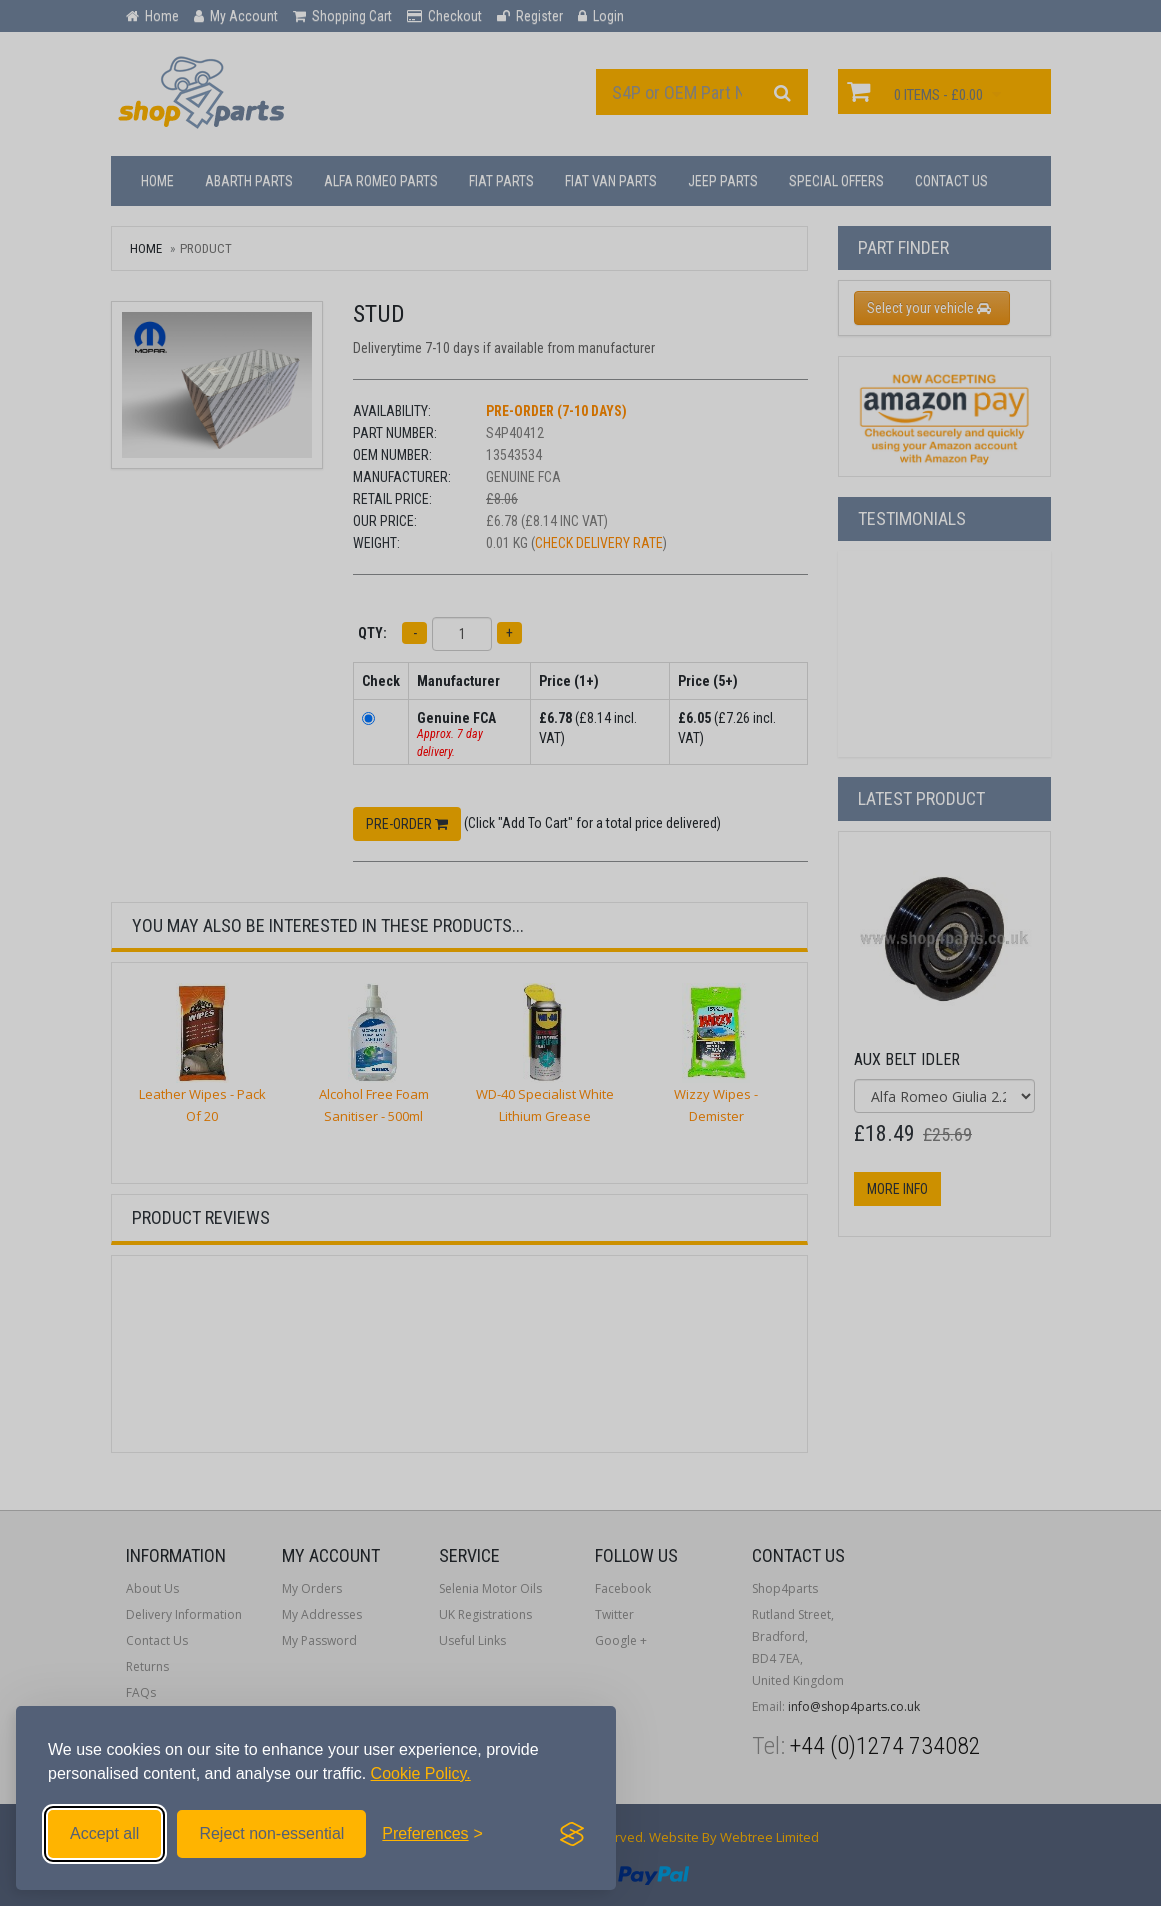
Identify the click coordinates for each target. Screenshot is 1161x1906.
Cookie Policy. (421, 1773)
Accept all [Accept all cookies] (104, 1833)
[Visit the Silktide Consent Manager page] (572, 1834)
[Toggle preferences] (432, 1834)
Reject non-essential (271, 1833)
